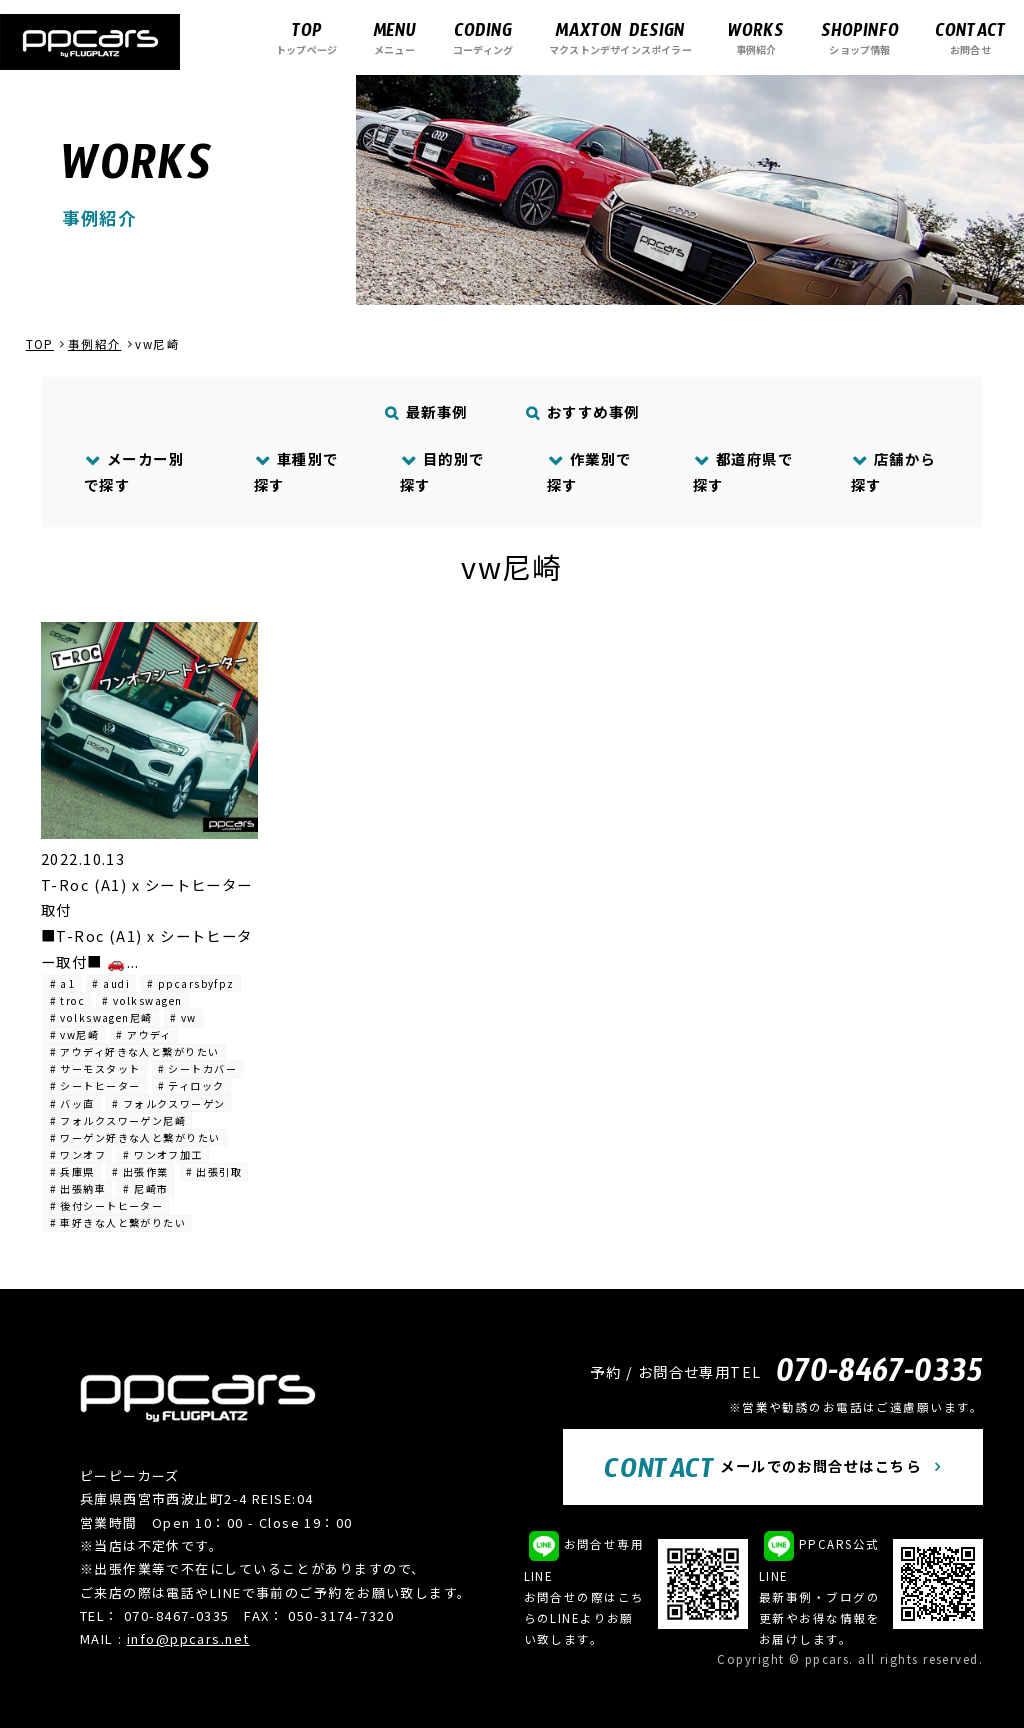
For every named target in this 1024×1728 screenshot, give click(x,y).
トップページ (306, 37)
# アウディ (144, 1034)
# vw (183, 1017)
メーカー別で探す (134, 471)
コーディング (483, 37)
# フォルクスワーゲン (169, 1103)
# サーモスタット (95, 1068)
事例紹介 (756, 37)
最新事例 (427, 411)
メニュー (394, 37)
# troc (68, 1000)
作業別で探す (589, 471)
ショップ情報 (860, 37)
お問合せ (970, 37)
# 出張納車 (78, 1188)
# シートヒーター (95, 1085)
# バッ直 (72, 1103)
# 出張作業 (140, 1171)
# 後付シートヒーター (107, 1205)
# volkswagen (142, 1000)
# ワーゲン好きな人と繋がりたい (135, 1137)
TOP (40, 344)
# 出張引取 (214, 1171)
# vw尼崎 (75, 1034)
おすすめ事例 (583, 411)
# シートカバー (198, 1068)
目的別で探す (442, 471)
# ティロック (191, 1085)
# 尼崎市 (145, 1188)
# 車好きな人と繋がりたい (118, 1222)
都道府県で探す (743, 471)
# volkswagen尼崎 (101, 1017)
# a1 (63, 983)
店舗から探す (893, 471)
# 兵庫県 (72, 1171)
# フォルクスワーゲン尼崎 (118, 1120)
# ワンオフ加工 (163, 1154)
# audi (111, 983)
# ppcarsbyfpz (191, 983)
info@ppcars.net (188, 1638)
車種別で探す (296, 471)
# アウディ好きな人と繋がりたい (135, 1051)
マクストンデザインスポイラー (620, 37)
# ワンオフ (78, 1154)
